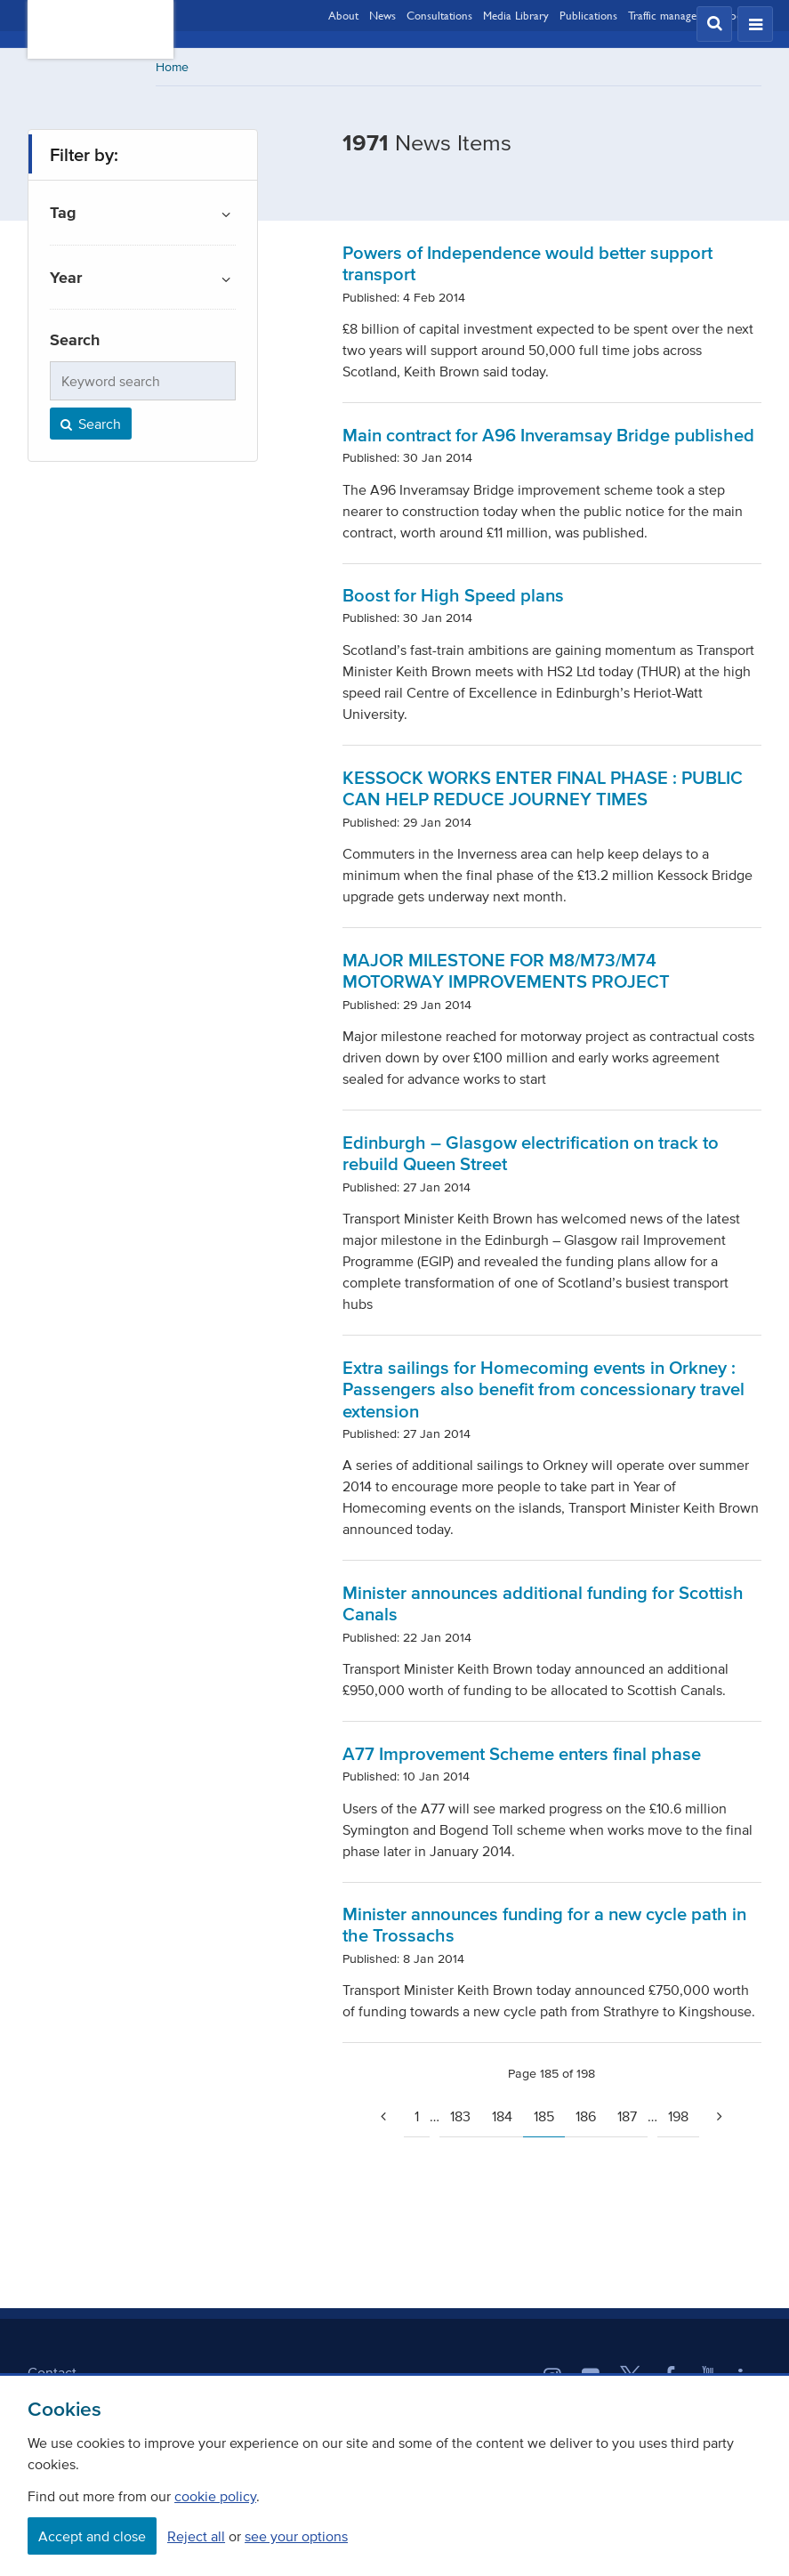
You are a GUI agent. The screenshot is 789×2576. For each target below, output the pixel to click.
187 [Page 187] (627, 2116)
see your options (296, 2536)
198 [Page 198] (678, 2116)
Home (172, 67)
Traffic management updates (694, 15)
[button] (714, 24)
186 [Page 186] (586, 2116)
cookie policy (215, 2496)
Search (89, 424)
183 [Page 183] (460, 2116)
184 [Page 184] (502, 2116)
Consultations (439, 15)
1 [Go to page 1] (417, 2116)
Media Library (516, 15)
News (382, 15)
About (343, 15)
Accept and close (92, 2536)
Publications (588, 15)
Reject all (196, 2536)
